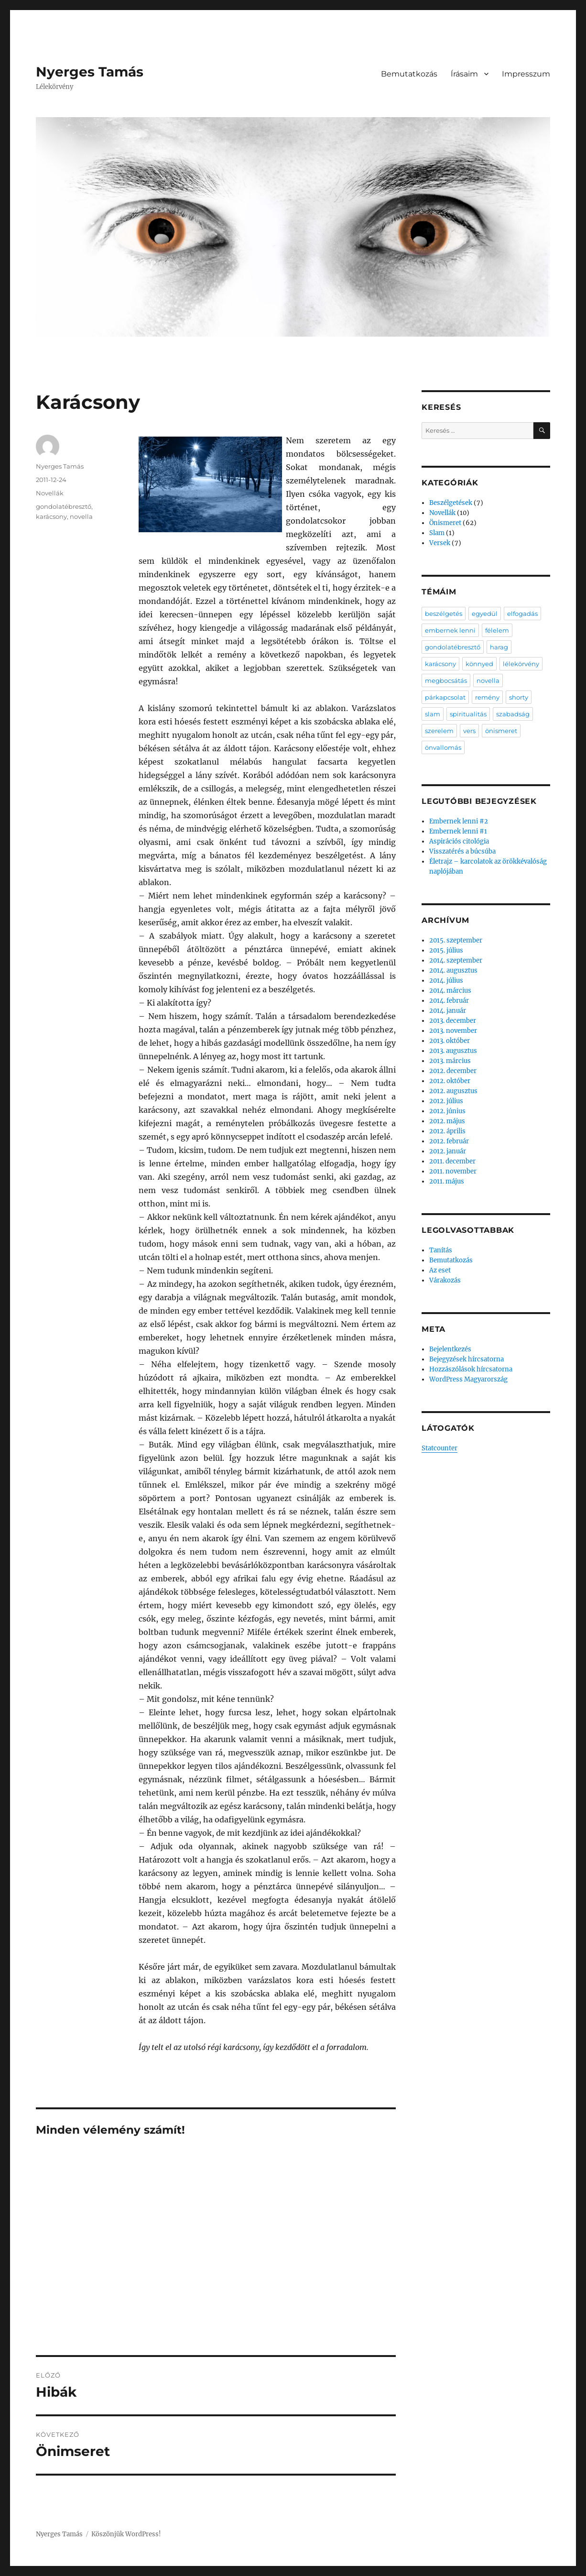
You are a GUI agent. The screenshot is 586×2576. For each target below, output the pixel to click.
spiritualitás (468, 714)
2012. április (447, 1131)
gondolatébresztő (63, 506)
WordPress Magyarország (468, 1379)
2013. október (449, 1041)
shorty (518, 697)
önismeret (501, 730)
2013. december (452, 1021)
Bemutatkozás (409, 73)
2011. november (453, 1171)
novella (81, 516)
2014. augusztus (453, 970)
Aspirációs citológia (459, 841)
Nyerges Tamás (89, 72)
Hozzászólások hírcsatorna (470, 1369)
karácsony (51, 516)
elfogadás (522, 613)
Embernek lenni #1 (458, 831)
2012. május (447, 1121)
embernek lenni (450, 630)
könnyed (479, 664)
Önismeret (445, 523)
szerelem (439, 730)
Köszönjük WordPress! (126, 2534)
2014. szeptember (455, 960)
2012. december (453, 1071)
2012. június (447, 1111)
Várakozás (445, 1280)
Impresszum (526, 73)
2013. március (450, 1061)
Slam (437, 533)
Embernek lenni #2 (458, 821)
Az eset (440, 1270)
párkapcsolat (445, 697)
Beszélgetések (450, 503)
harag (499, 647)
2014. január (447, 1011)
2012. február (449, 1141)
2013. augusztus (453, 1051)
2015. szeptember (455, 940)
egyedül (485, 613)
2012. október (449, 1081)
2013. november (453, 1031)
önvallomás (443, 747)
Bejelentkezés (450, 1349)
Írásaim (464, 73)
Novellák (50, 493)
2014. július (446, 980)
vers (469, 730)
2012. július (446, 1101)
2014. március (450, 991)
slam (432, 714)
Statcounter (439, 1448)
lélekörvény (521, 664)
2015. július (446, 950)
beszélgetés (443, 613)
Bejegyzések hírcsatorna (466, 1359)
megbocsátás (446, 680)
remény (487, 697)
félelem (497, 630)
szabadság (513, 714)
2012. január (447, 1151)
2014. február (449, 1001)
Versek (439, 543)
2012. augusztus (453, 1091)
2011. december (452, 1161)
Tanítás (440, 1250)
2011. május (446, 1181)
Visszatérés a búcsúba (462, 851)
